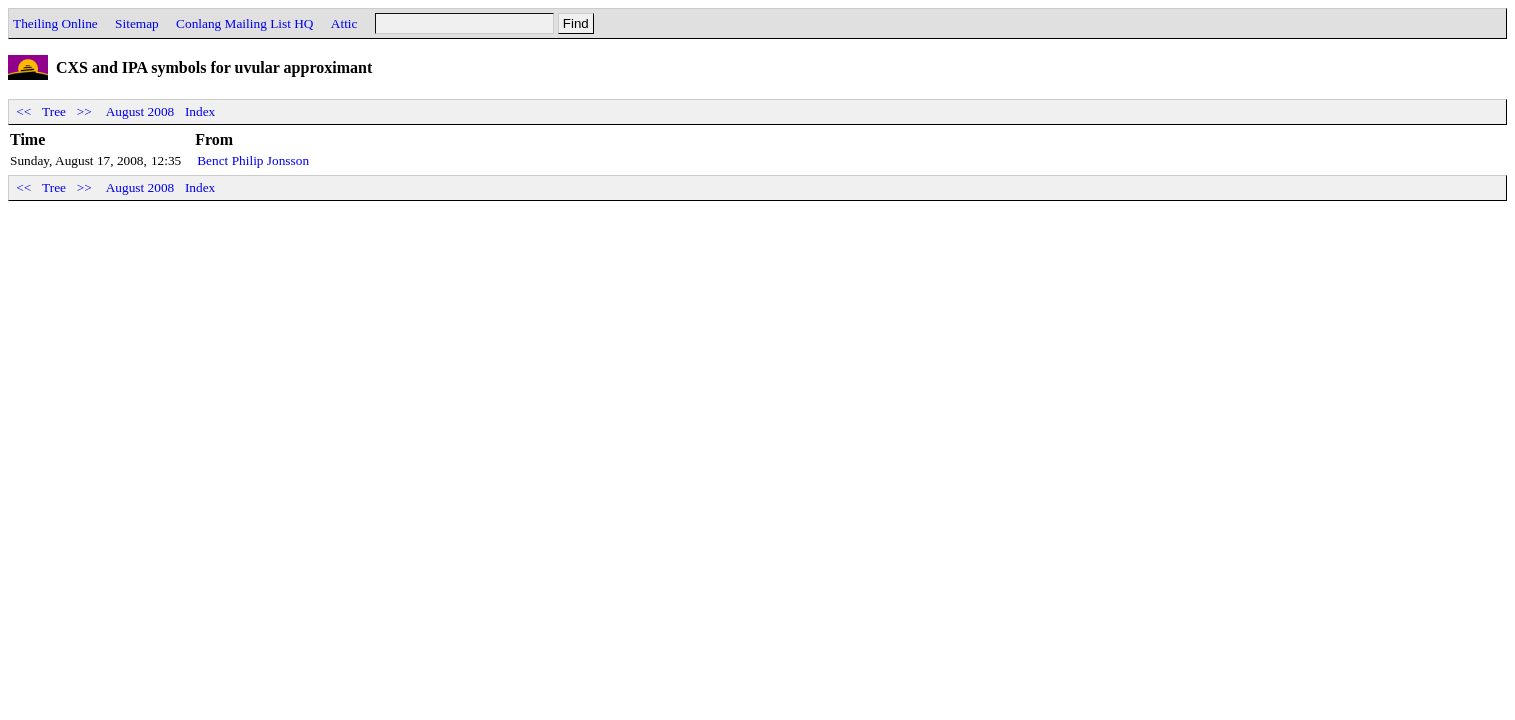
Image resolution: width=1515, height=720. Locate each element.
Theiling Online (55, 23)
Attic (344, 23)
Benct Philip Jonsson (253, 160)
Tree (54, 111)
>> (84, 111)
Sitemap (137, 23)
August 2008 (140, 111)
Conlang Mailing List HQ (244, 23)
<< (24, 111)
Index (200, 111)
